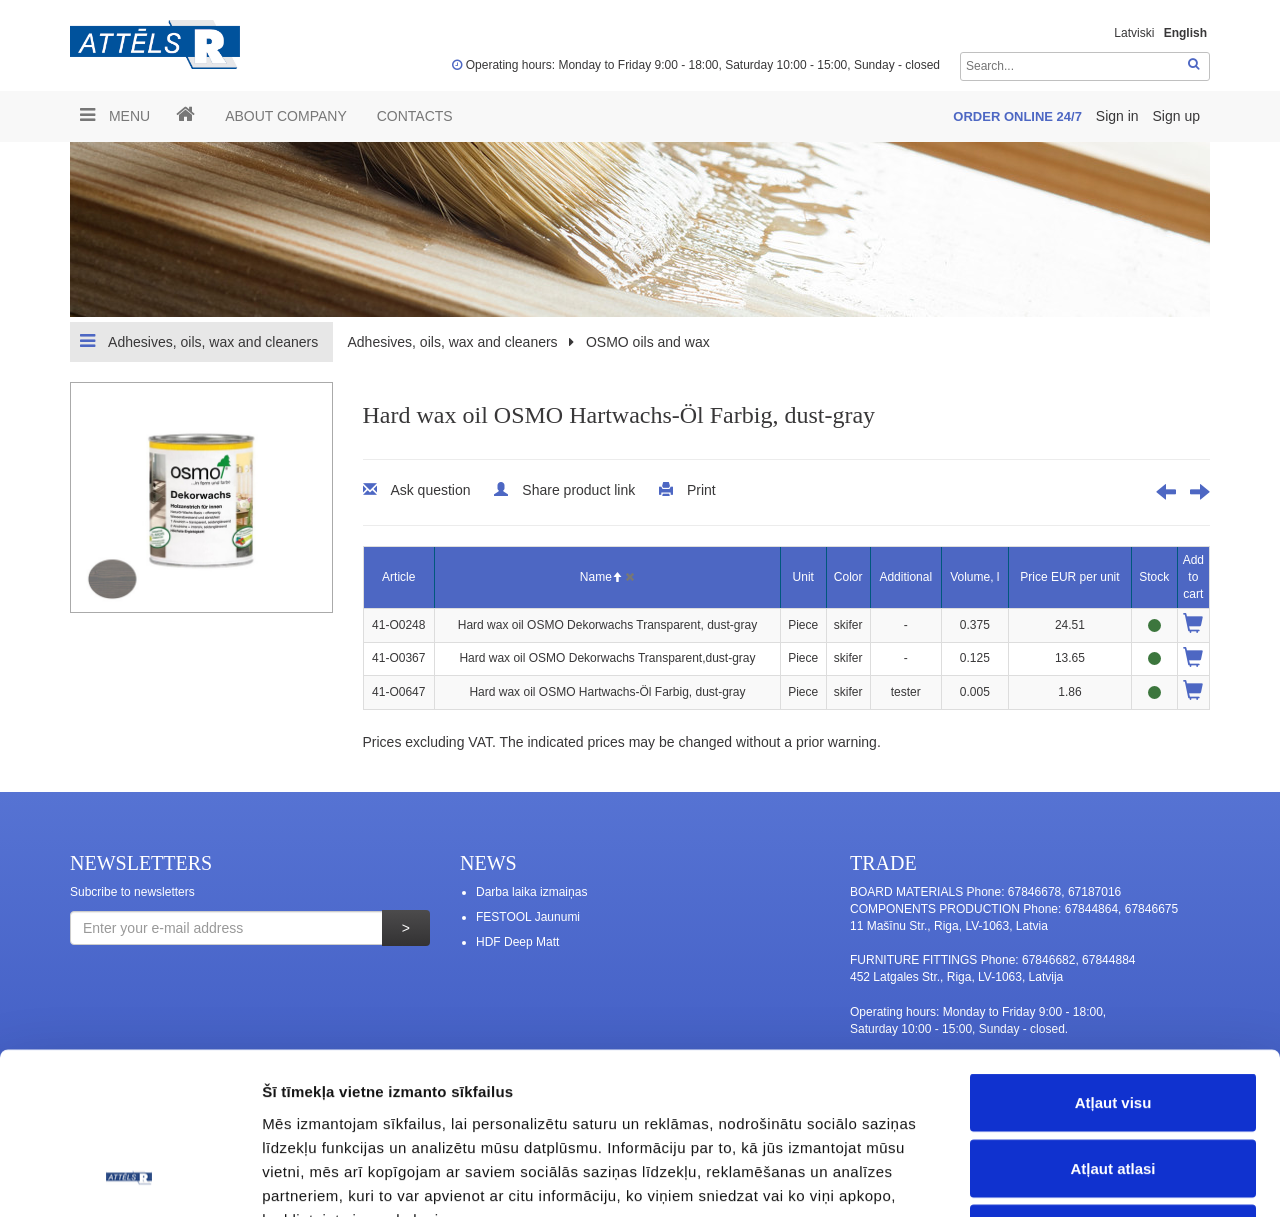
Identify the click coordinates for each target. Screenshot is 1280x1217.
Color (848, 577)
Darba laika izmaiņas (531, 892)
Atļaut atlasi (1112, 1020)
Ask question (430, 490)
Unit (803, 577)
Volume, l (974, 577)
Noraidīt (1113, 1085)
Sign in (1119, 116)
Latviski (1134, 33)
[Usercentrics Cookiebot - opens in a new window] (129, 1178)
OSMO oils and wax (648, 342)
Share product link (578, 490)
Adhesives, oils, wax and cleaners (199, 341)
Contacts (415, 116)
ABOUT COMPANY (286, 116)
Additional (905, 577)
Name (601, 577)
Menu (115, 115)
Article (398, 577)
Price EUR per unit (1069, 577)
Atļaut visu (1113, 954)
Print (701, 490)
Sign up (1176, 116)
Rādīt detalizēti (1089, 1177)
